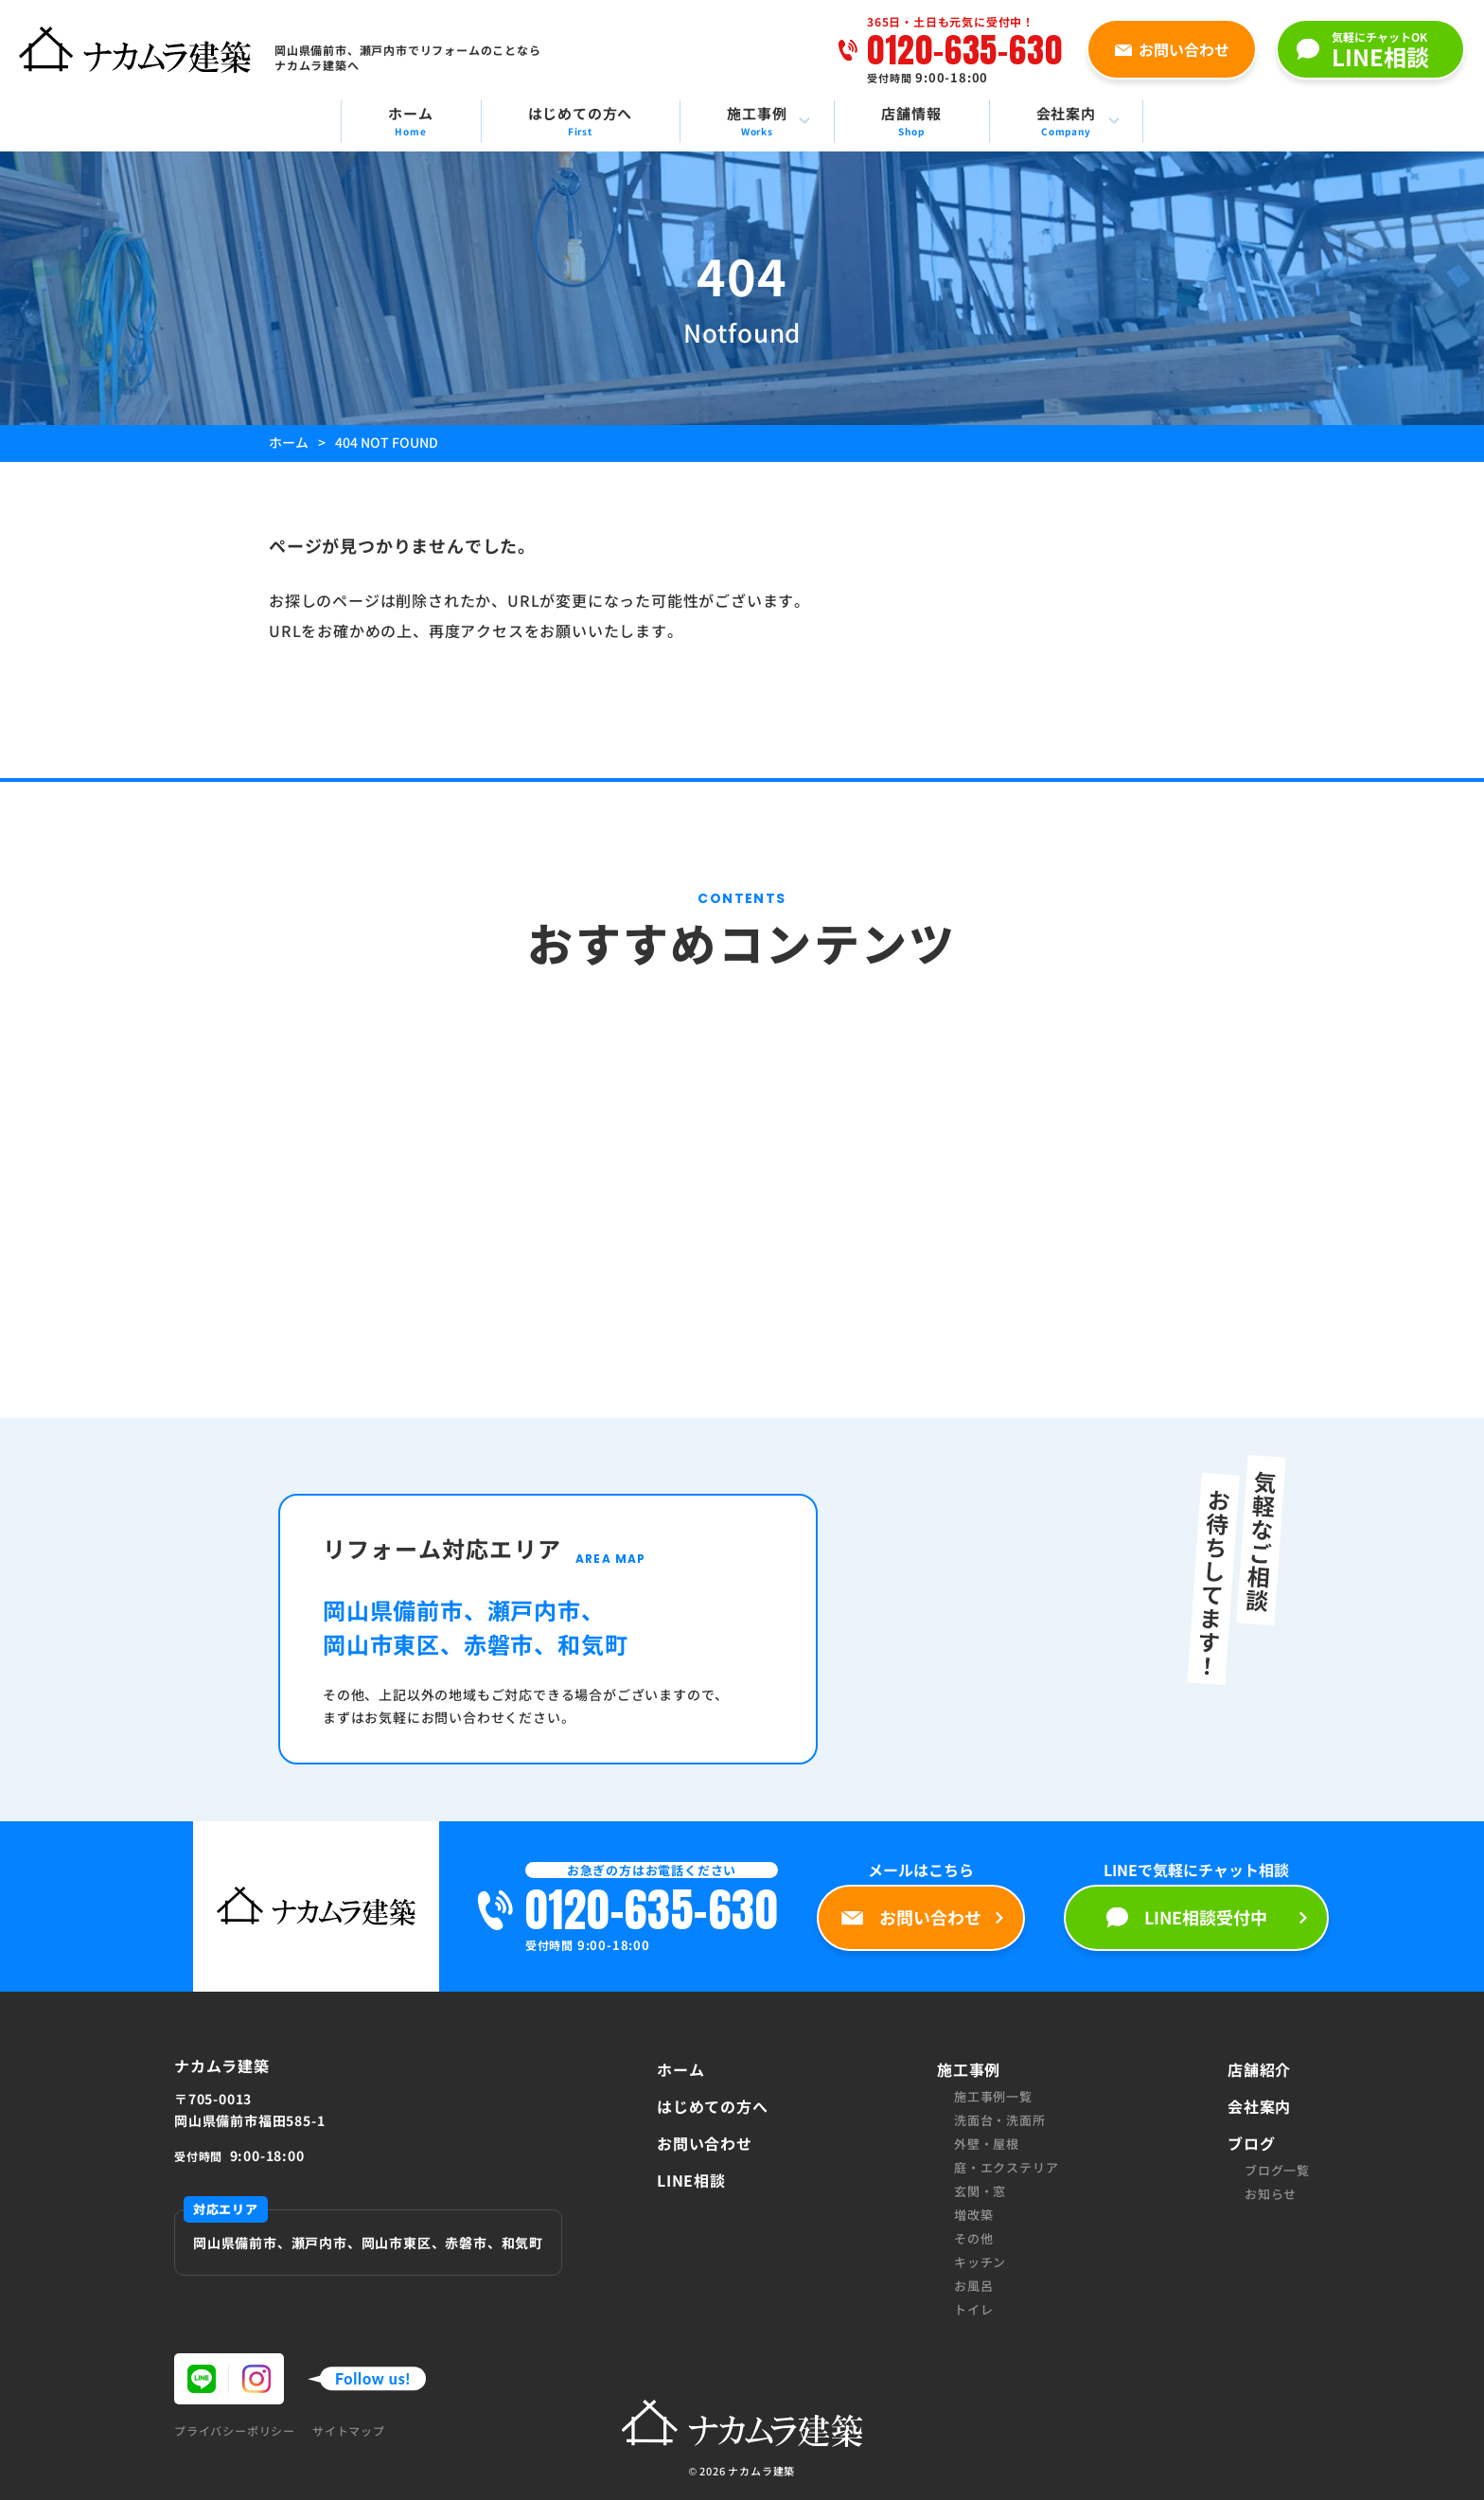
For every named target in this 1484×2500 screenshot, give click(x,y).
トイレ (973, 2309)
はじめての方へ (712, 2106)
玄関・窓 (980, 2191)
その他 (973, 2238)
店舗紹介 (1259, 2069)
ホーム (680, 2069)
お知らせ (1271, 2194)
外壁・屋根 (986, 2143)
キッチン (980, 2262)
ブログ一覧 (1277, 2170)
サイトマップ (348, 2431)
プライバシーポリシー (234, 2431)
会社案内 (1259, 2106)
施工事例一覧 (993, 2096)
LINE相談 (691, 2180)
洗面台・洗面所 (1000, 2120)
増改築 (973, 2214)
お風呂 (973, 2285)
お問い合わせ (704, 2143)
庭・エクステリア (1006, 2167)
